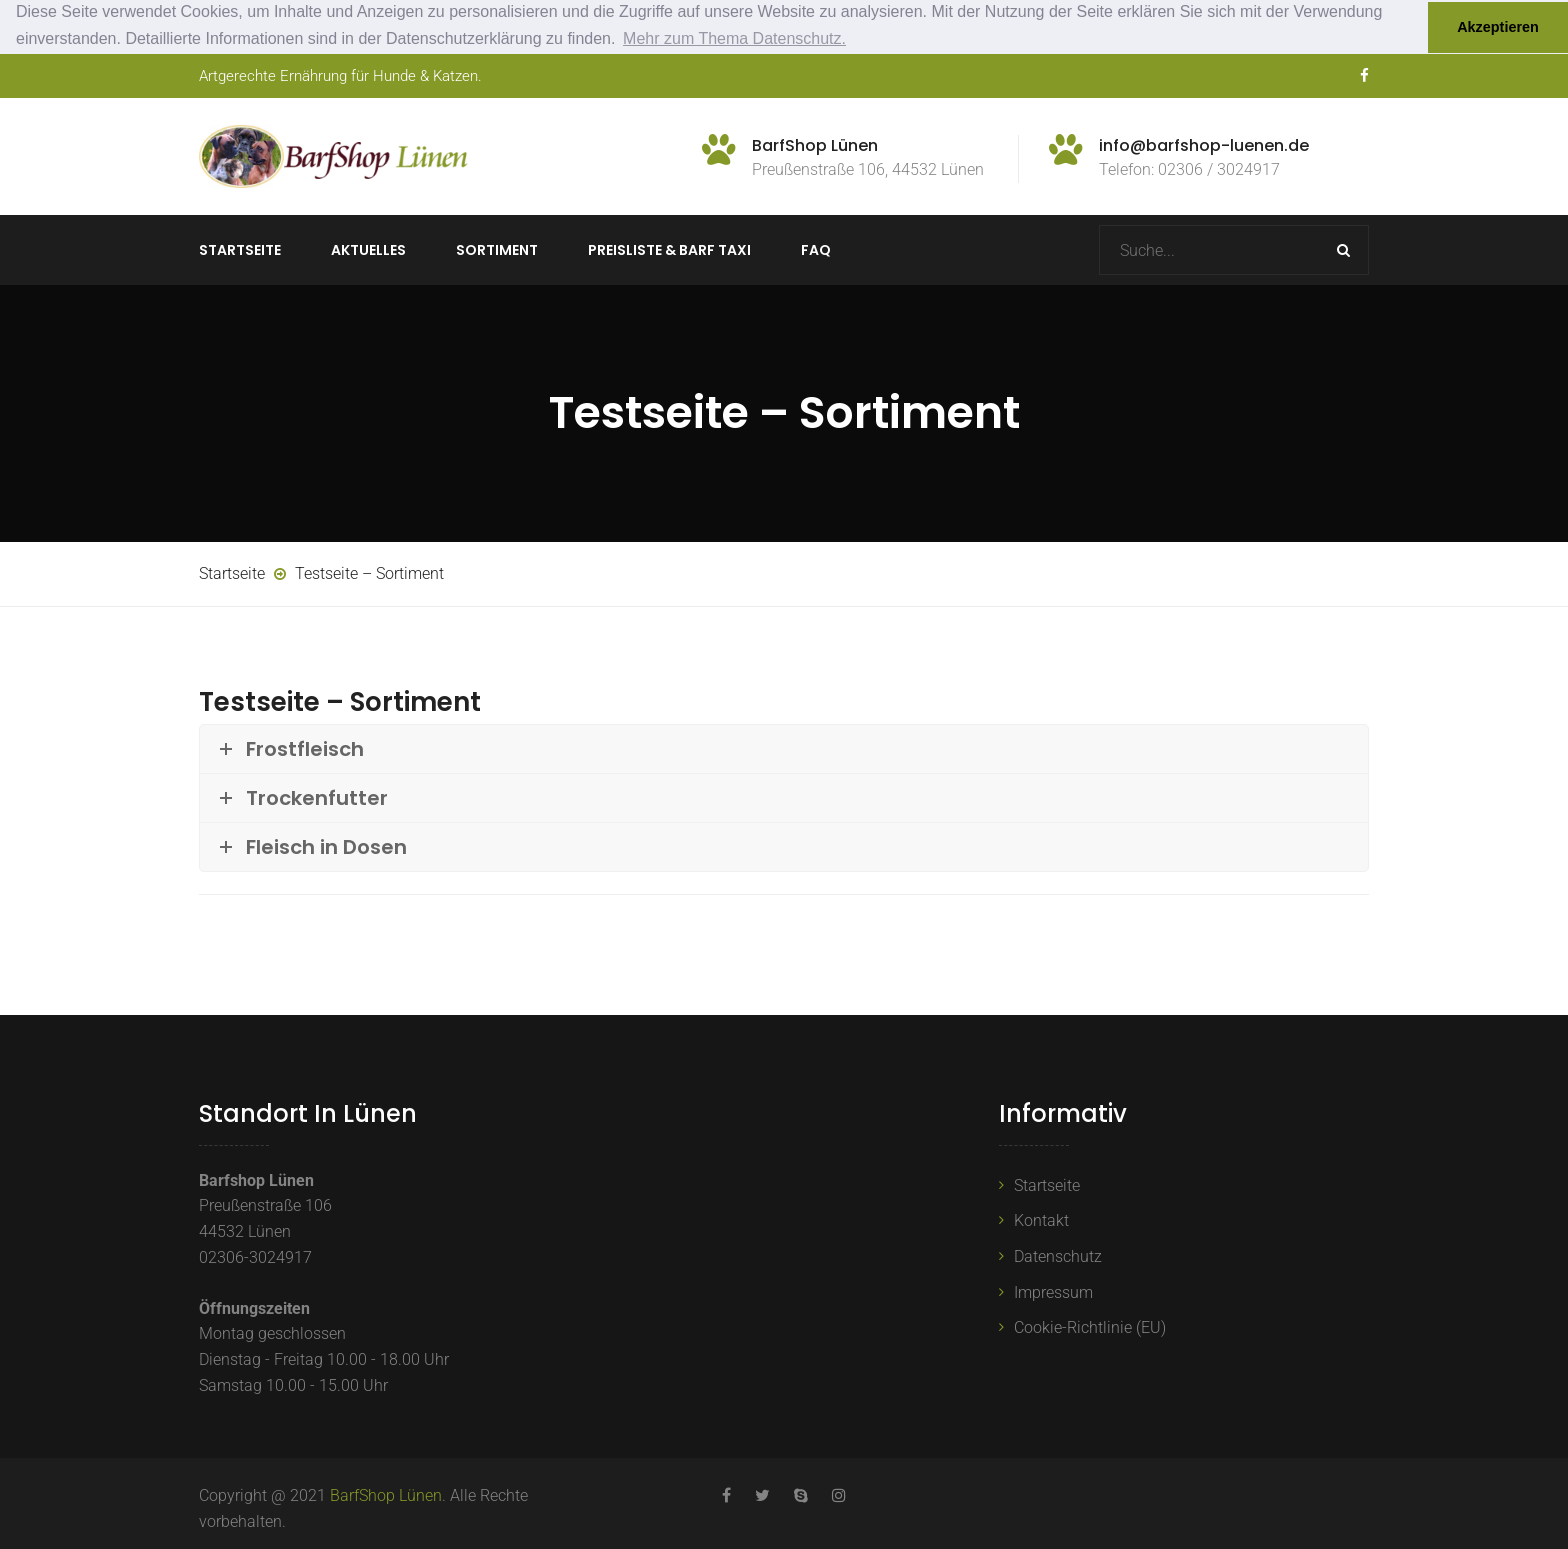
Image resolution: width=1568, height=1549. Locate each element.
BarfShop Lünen (386, 1495)
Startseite (240, 250)
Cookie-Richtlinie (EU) (1090, 1327)
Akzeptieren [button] (1498, 27)
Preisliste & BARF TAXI (669, 250)
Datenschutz (1058, 1255)
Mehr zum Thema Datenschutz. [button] (734, 38)
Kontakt (1041, 1220)
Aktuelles (368, 250)
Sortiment (497, 250)
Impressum (1053, 1291)
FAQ (816, 250)
